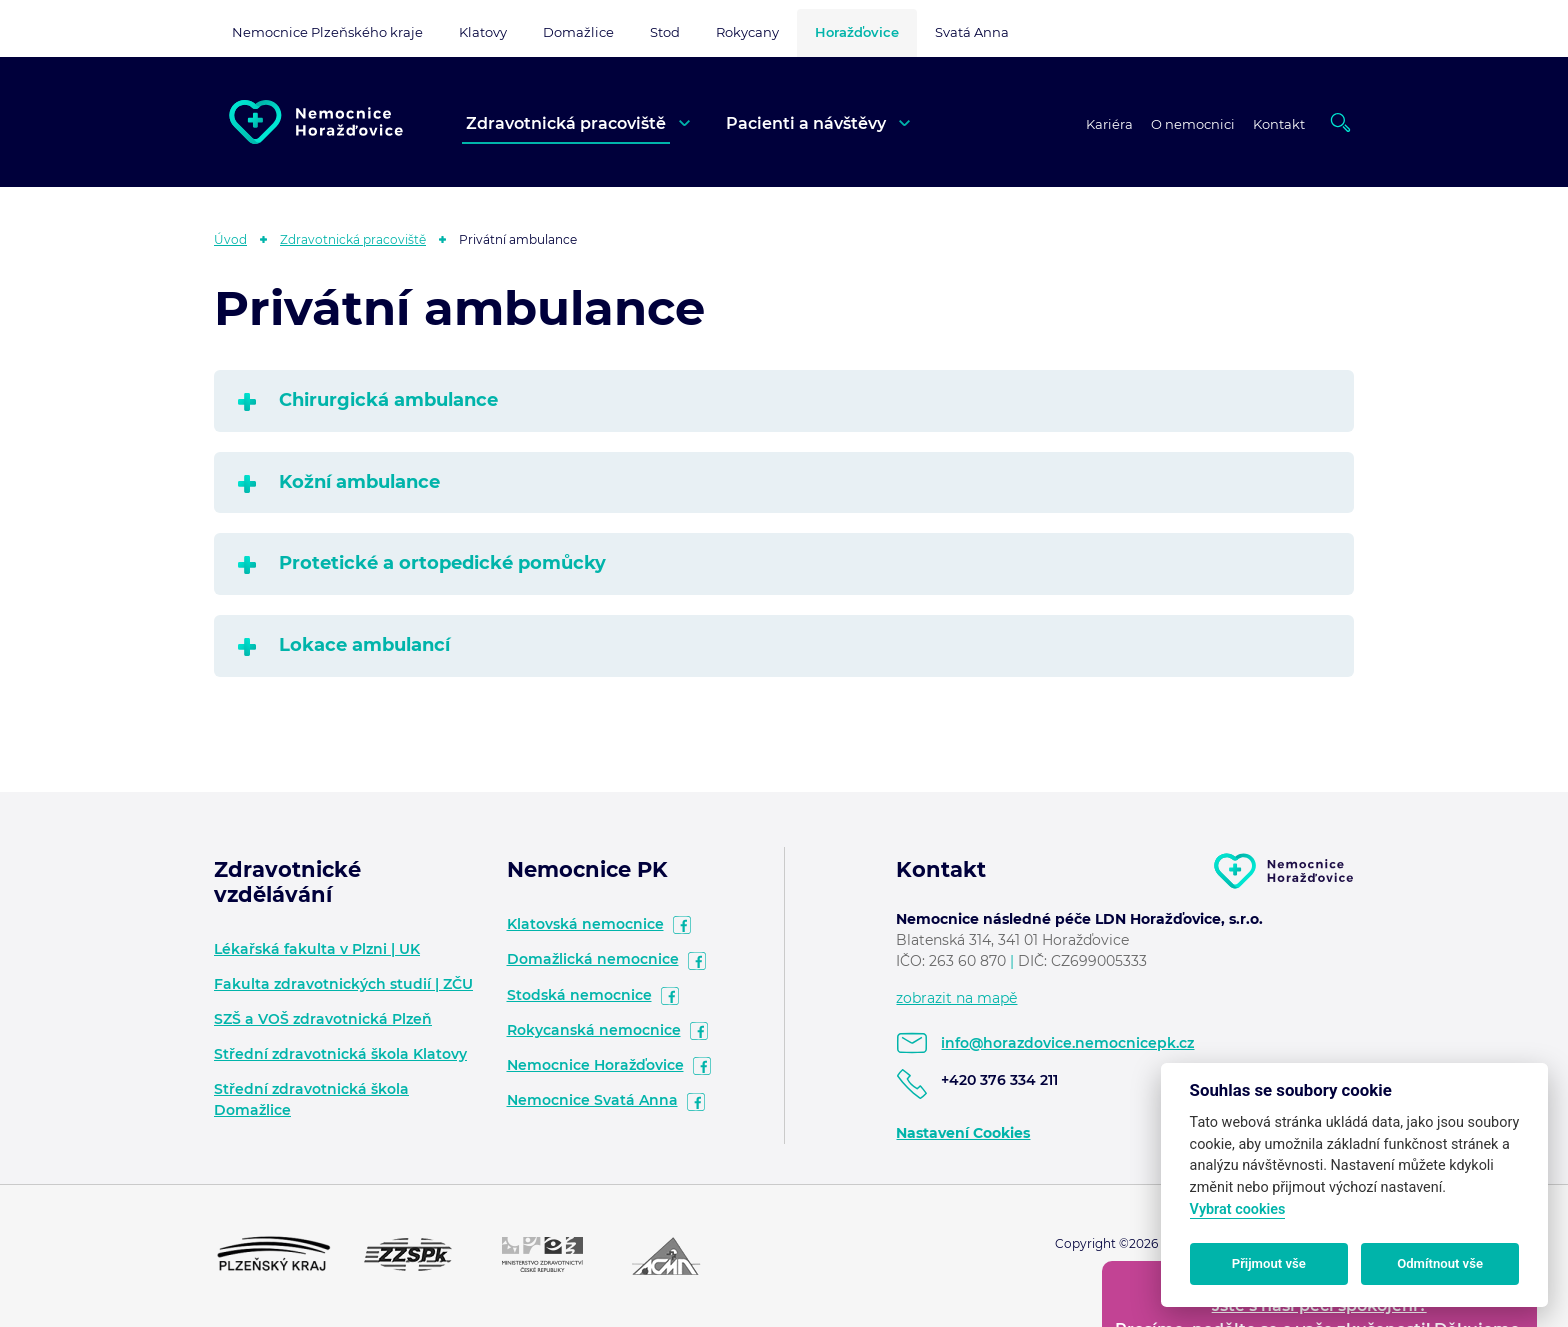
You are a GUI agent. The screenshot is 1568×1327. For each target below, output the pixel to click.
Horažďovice (857, 32)
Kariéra (1109, 124)
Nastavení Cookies (963, 1133)
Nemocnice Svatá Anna (592, 1100)
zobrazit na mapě (956, 998)
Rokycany (747, 32)
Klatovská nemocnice (585, 924)
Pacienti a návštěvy (806, 123)
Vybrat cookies (1238, 1209)
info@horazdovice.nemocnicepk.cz (1067, 1043)
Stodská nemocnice (579, 995)
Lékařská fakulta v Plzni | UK (317, 949)
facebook (682, 925)
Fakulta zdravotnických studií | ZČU (343, 984)
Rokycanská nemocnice (594, 1030)
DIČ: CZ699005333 (1082, 961)
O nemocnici (1193, 124)
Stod (665, 32)
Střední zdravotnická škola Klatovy (340, 1054)
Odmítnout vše (1440, 1263)
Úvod (230, 239)
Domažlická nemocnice (593, 959)
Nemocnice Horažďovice (595, 1065)
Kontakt (1279, 124)
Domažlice (578, 32)
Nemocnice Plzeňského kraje (327, 32)
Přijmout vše (1269, 1263)
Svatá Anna (972, 32)
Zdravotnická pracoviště (566, 123)
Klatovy (483, 32)
